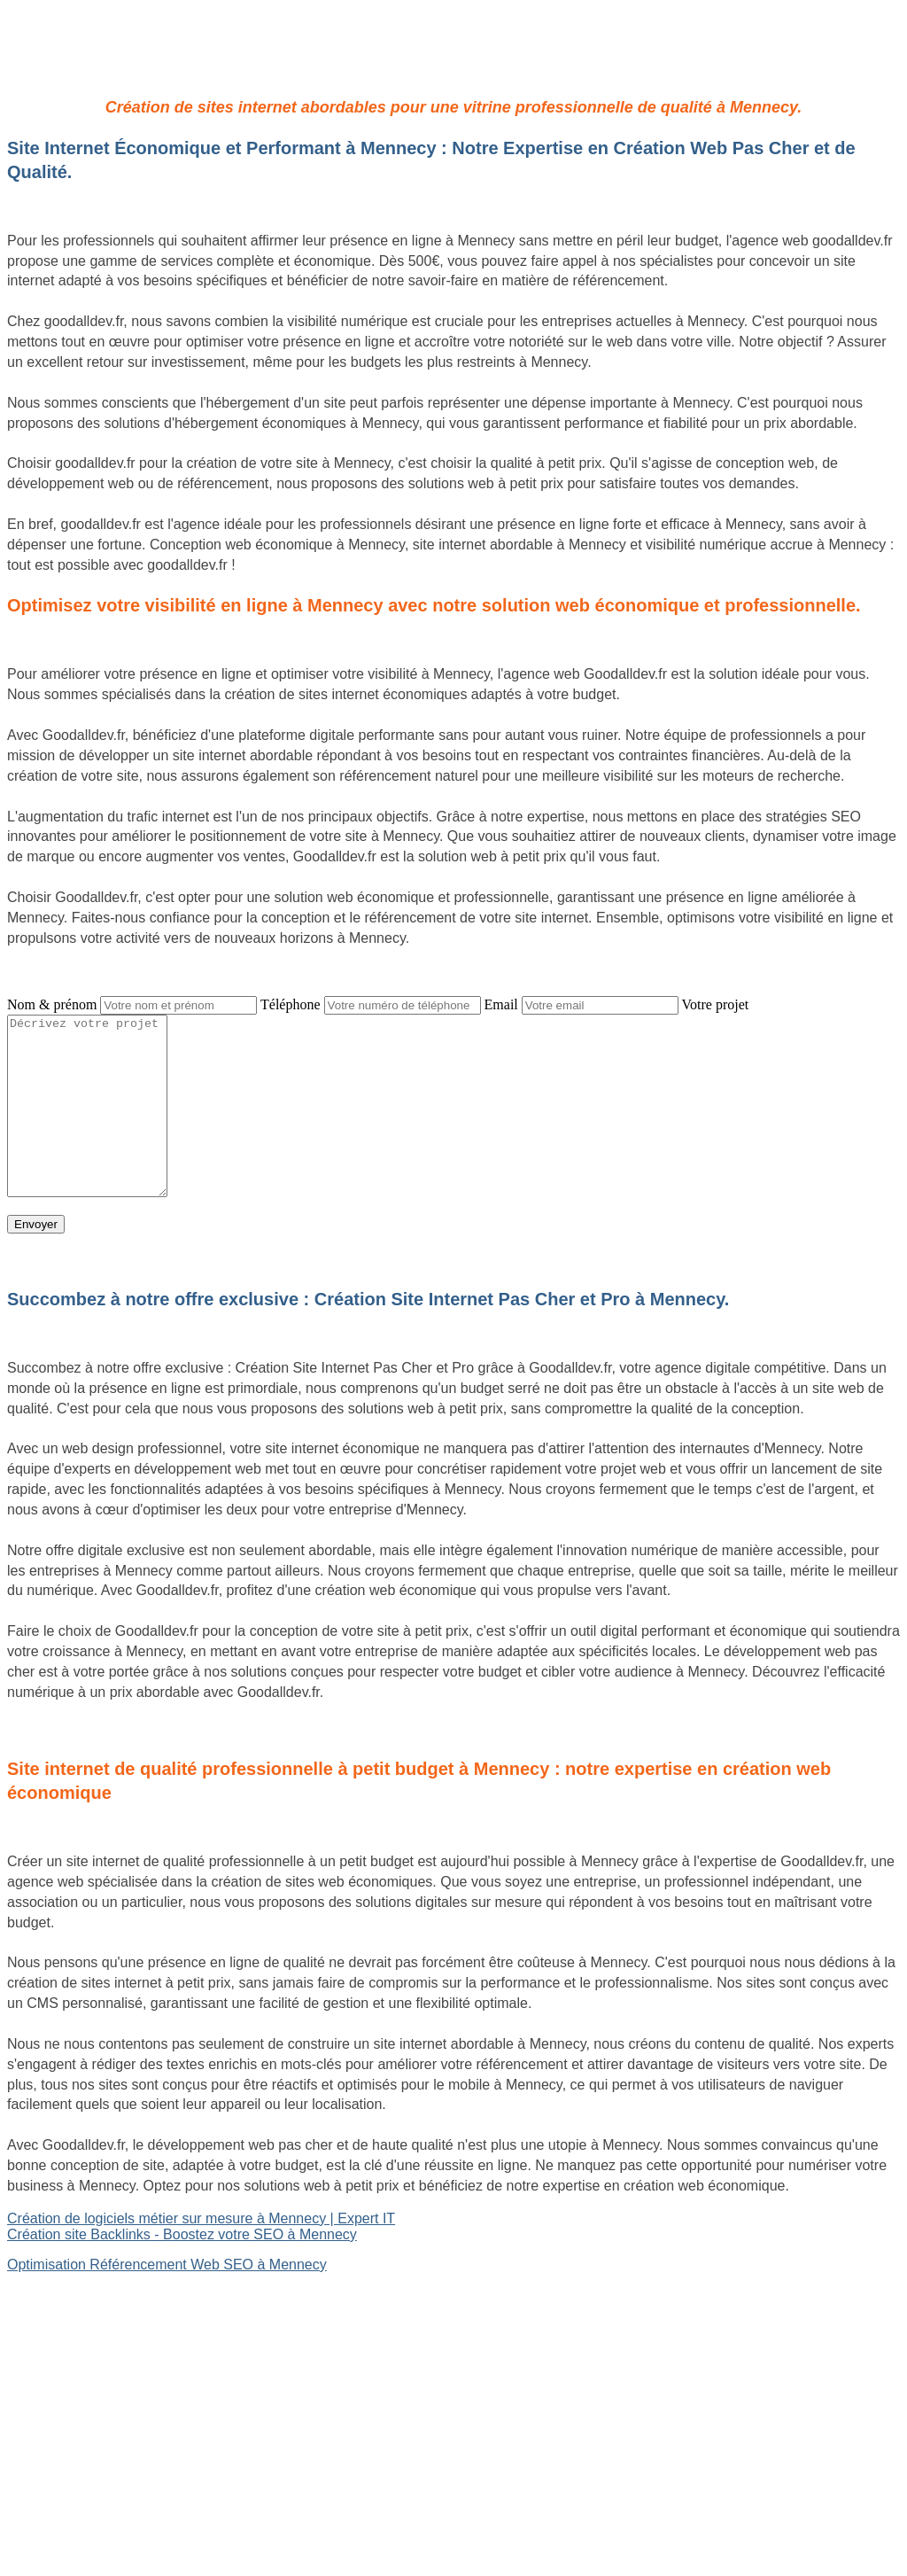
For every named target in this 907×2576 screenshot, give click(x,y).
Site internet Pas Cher (76, 2294)
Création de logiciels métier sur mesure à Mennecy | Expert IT (201, 2218)
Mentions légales (453, 2486)
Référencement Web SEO (89, 2356)
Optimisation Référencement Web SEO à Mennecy (167, 2264)
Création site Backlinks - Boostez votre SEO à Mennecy (182, 2234)
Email (501, 1004)
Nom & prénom (52, 1004)
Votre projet (715, 1004)
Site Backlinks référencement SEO (115, 2340)
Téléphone (290, 1004)
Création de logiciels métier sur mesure (129, 2310)
